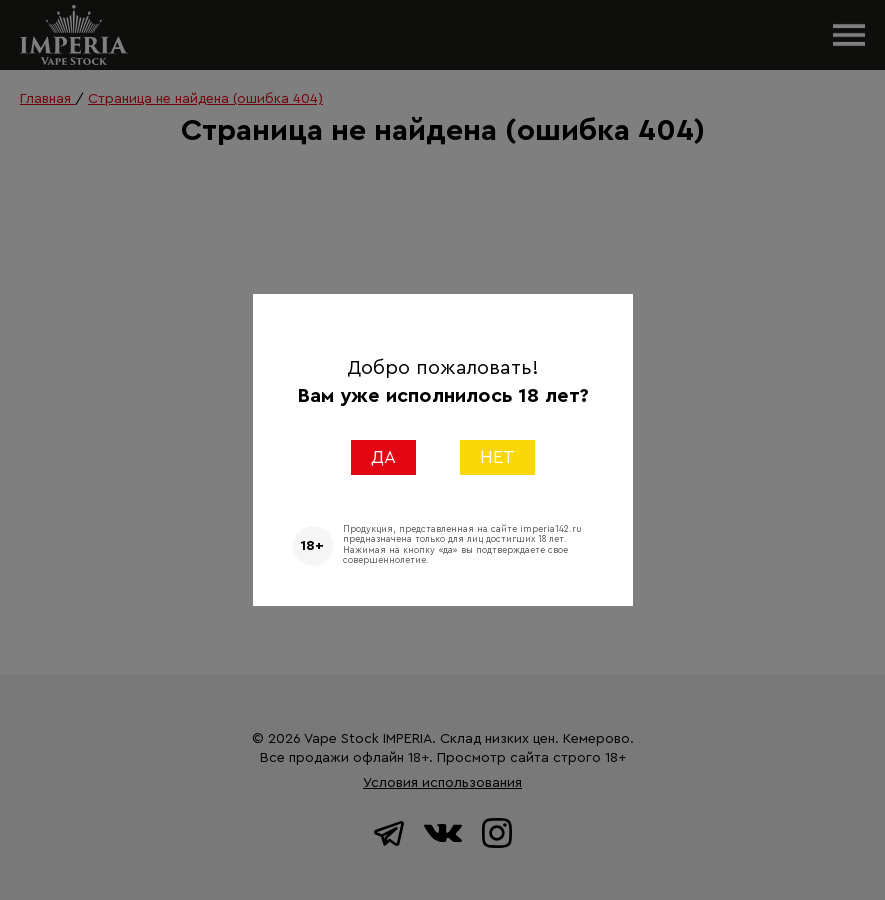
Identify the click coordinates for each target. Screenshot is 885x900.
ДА (383, 457)
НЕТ (497, 457)
